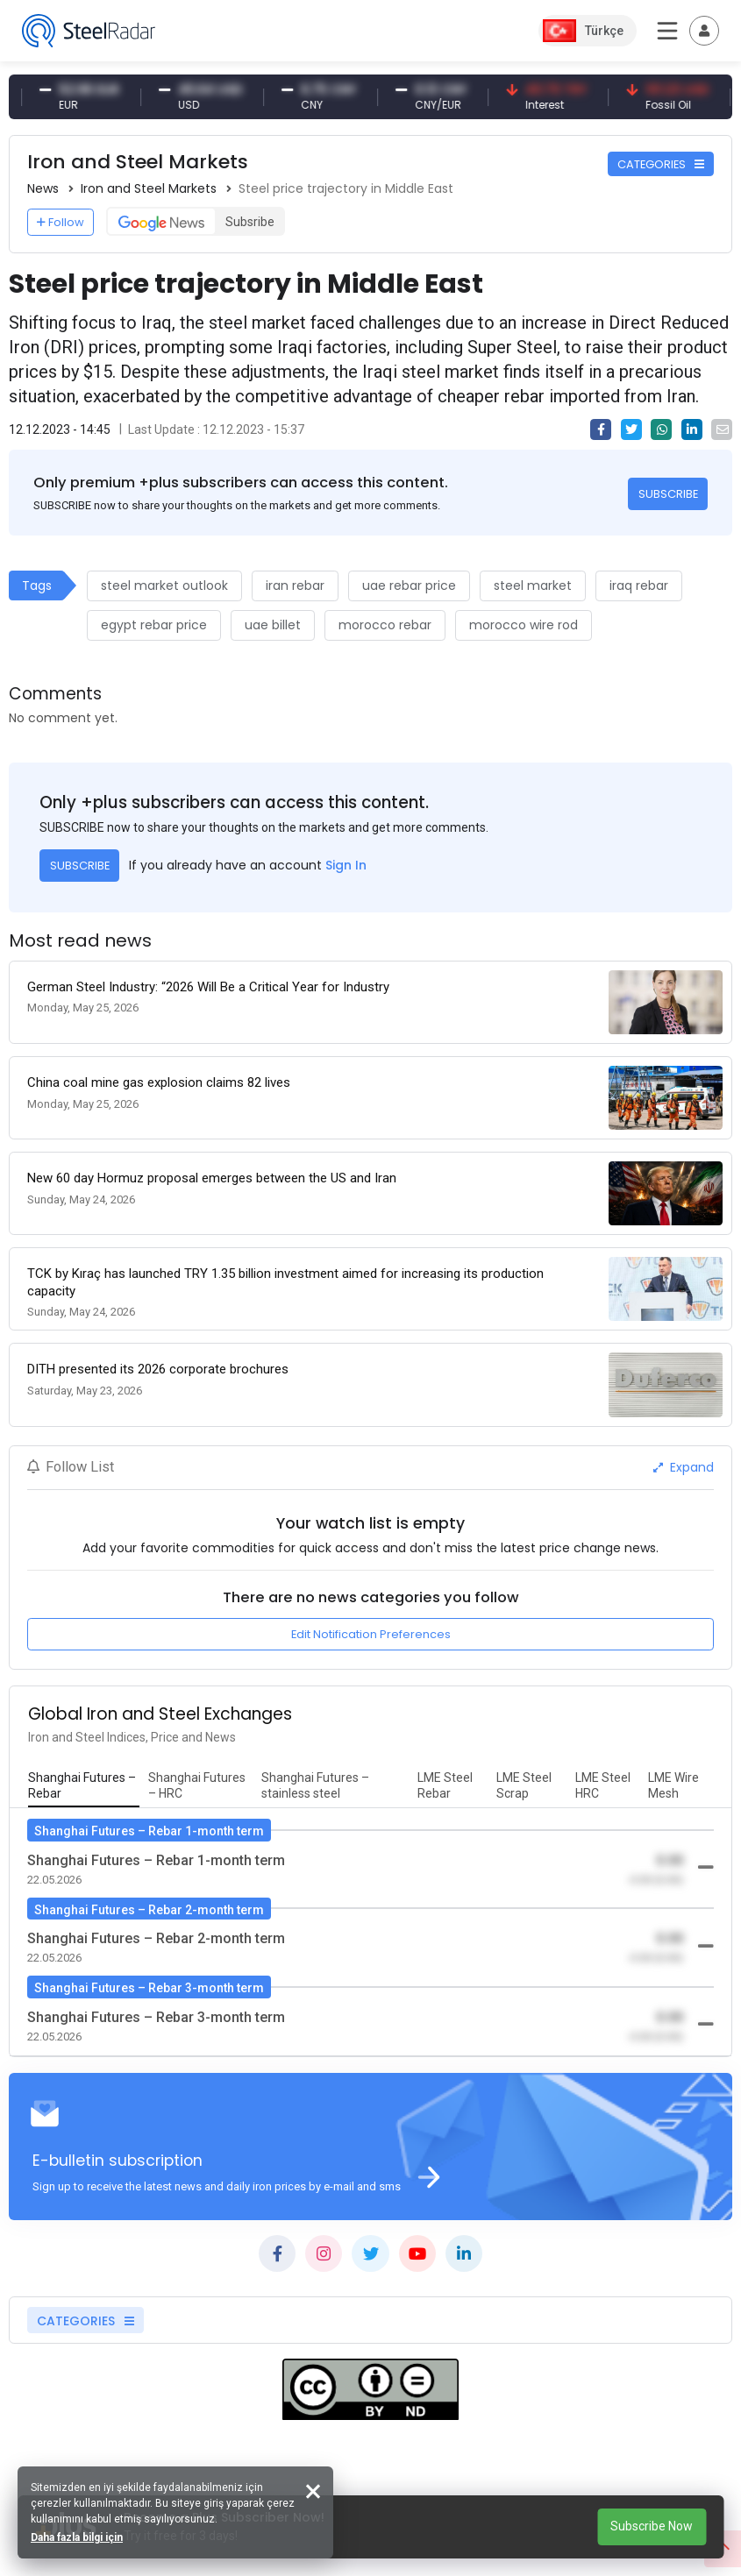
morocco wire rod (523, 625)
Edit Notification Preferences (371, 1634)
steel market (533, 585)
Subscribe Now (651, 2526)
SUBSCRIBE (668, 494)
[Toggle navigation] (704, 31)
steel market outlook (164, 585)
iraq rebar (638, 585)
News (43, 188)
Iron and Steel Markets (149, 188)
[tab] (83, 1786)
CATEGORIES (660, 164)
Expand (683, 1467)
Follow (60, 222)
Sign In (346, 865)
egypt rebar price (154, 625)
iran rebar (295, 585)
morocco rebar (384, 625)
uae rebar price (409, 585)
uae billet (273, 625)
